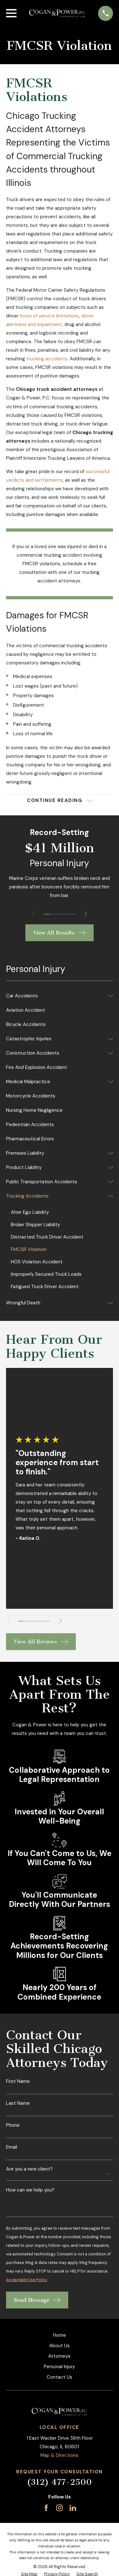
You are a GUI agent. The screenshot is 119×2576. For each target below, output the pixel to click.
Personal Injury (59, 2366)
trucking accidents (47, 359)
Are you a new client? (29, 2169)
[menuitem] (55, 996)
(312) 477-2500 (59, 2482)
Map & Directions (59, 2455)
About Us (59, 2345)
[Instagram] (59, 2508)
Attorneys (59, 2356)
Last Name (18, 2103)
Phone (13, 2125)
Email (11, 2147)
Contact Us (59, 2377)
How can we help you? (30, 2190)
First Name (18, 2081)
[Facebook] (46, 2508)
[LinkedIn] (72, 2508)
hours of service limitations (49, 316)
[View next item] (85, 914)
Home (59, 2335)
